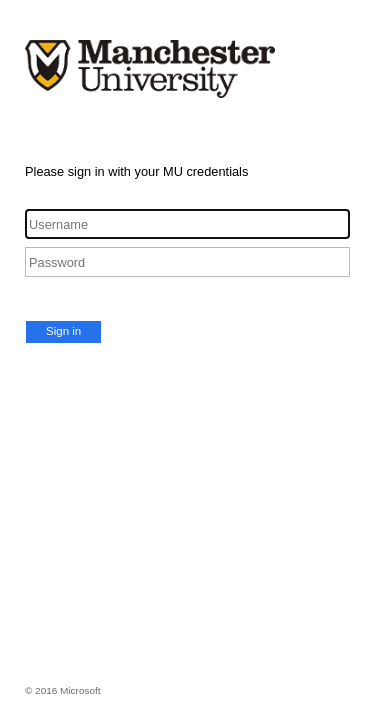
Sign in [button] (63, 331)
